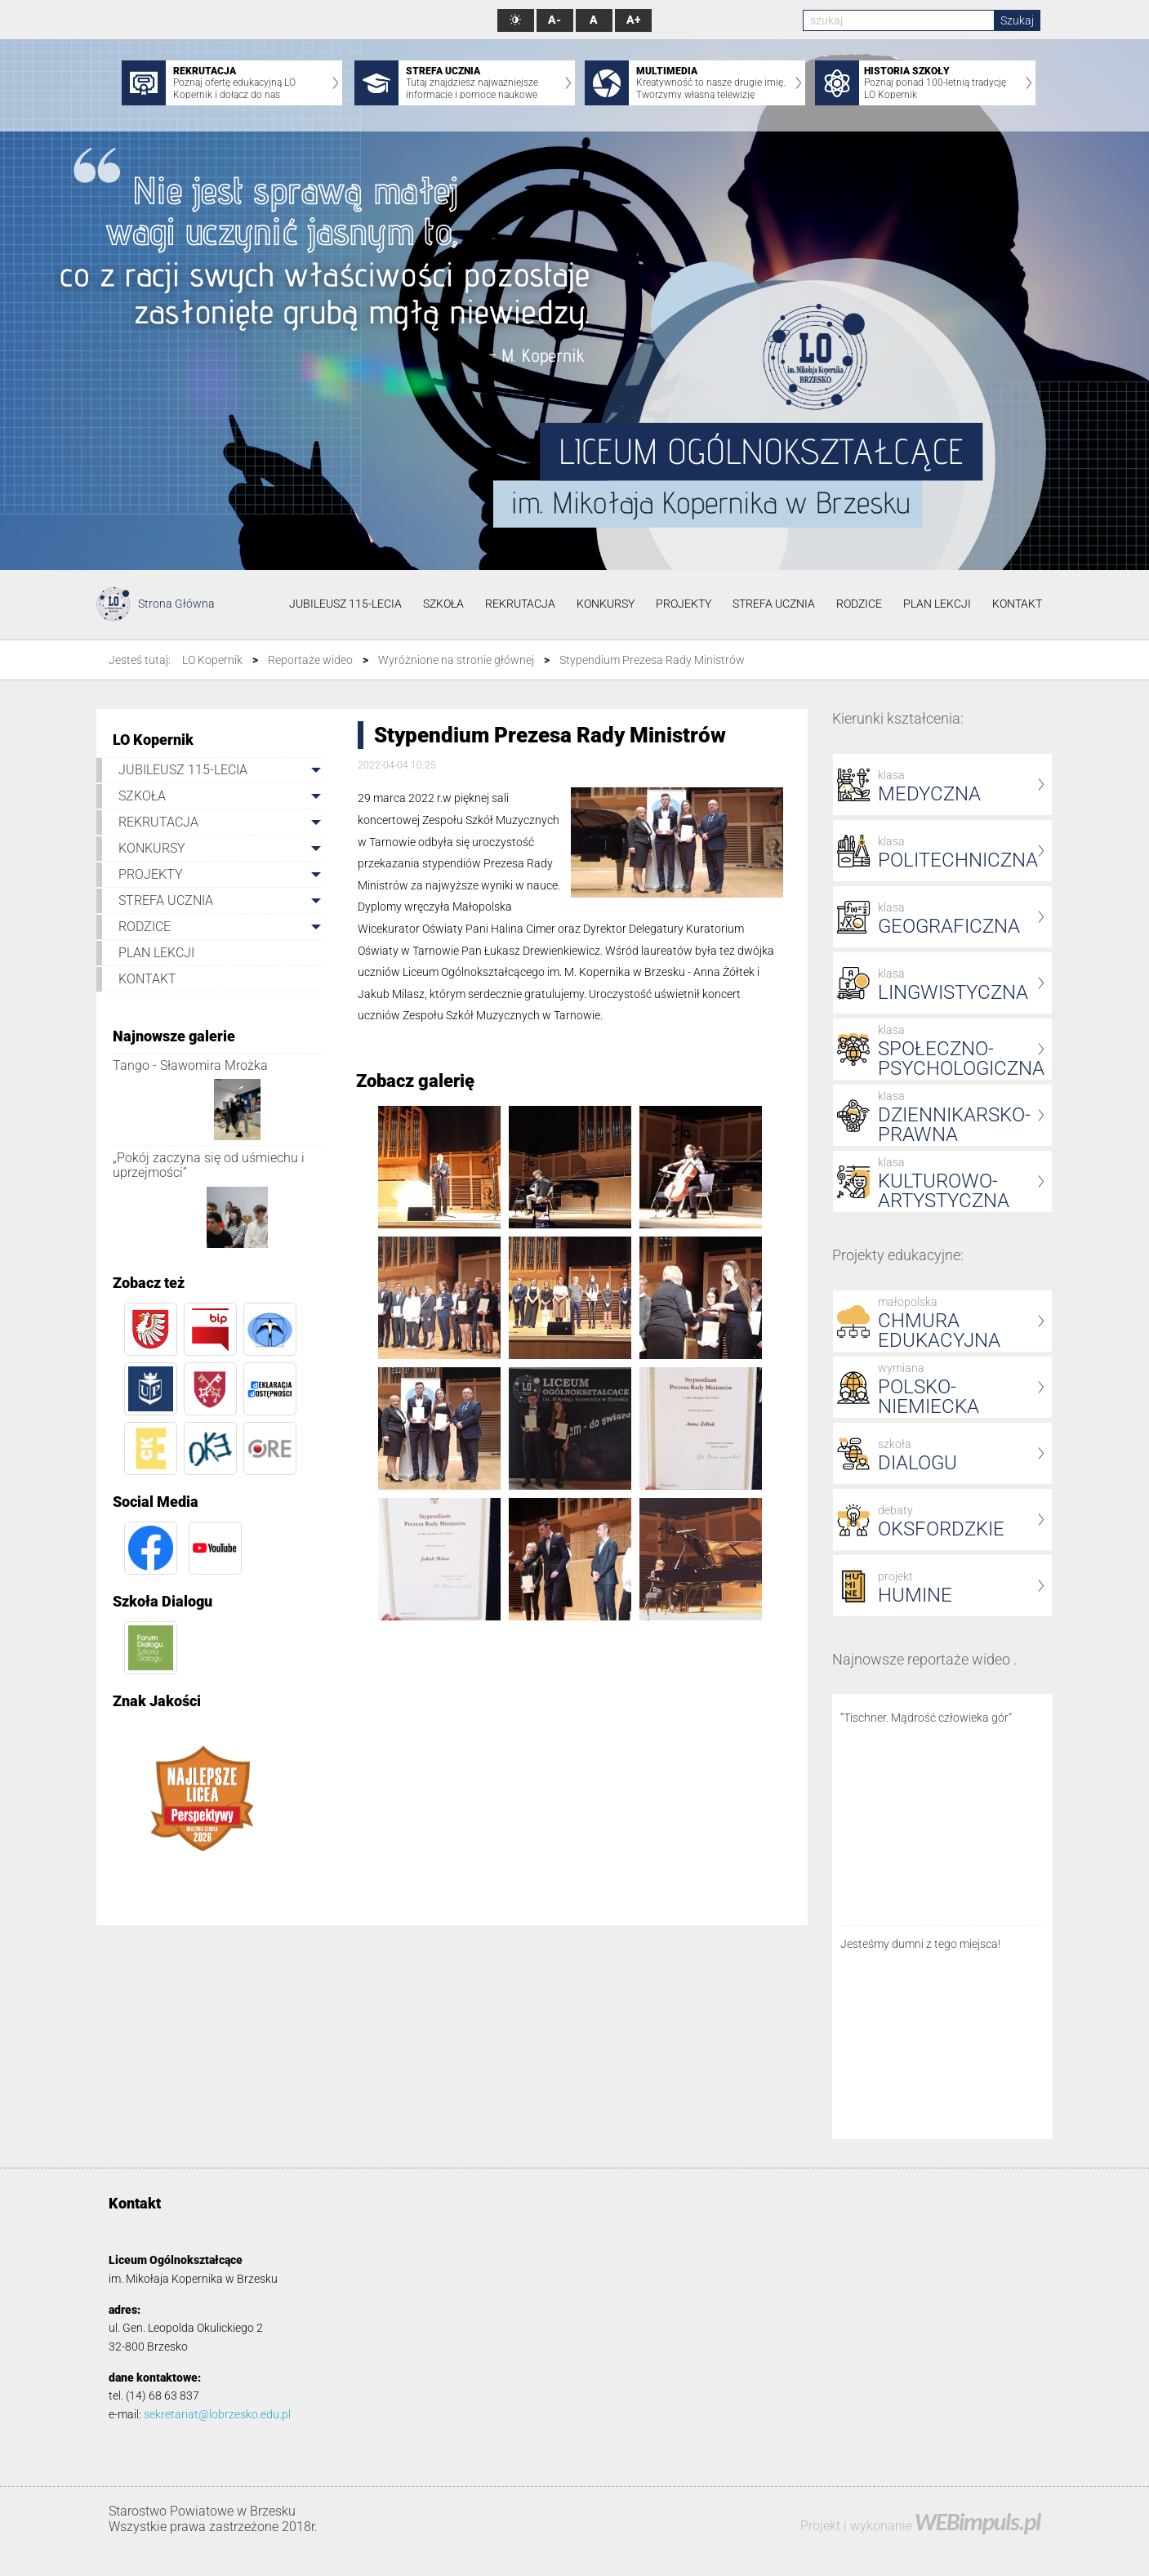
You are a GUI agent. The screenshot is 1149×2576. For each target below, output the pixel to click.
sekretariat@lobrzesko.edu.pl (217, 2414)
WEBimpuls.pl (977, 2522)
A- (554, 20)
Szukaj (1017, 20)
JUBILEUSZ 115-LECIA (345, 603)
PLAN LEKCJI (937, 603)
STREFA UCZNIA (774, 603)
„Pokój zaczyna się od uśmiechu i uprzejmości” (209, 1165)
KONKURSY (606, 603)
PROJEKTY (683, 603)
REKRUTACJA (520, 603)
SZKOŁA (443, 603)
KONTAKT (1017, 603)
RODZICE (859, 603)
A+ (633, 20)
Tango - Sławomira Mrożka (190, 1065)
